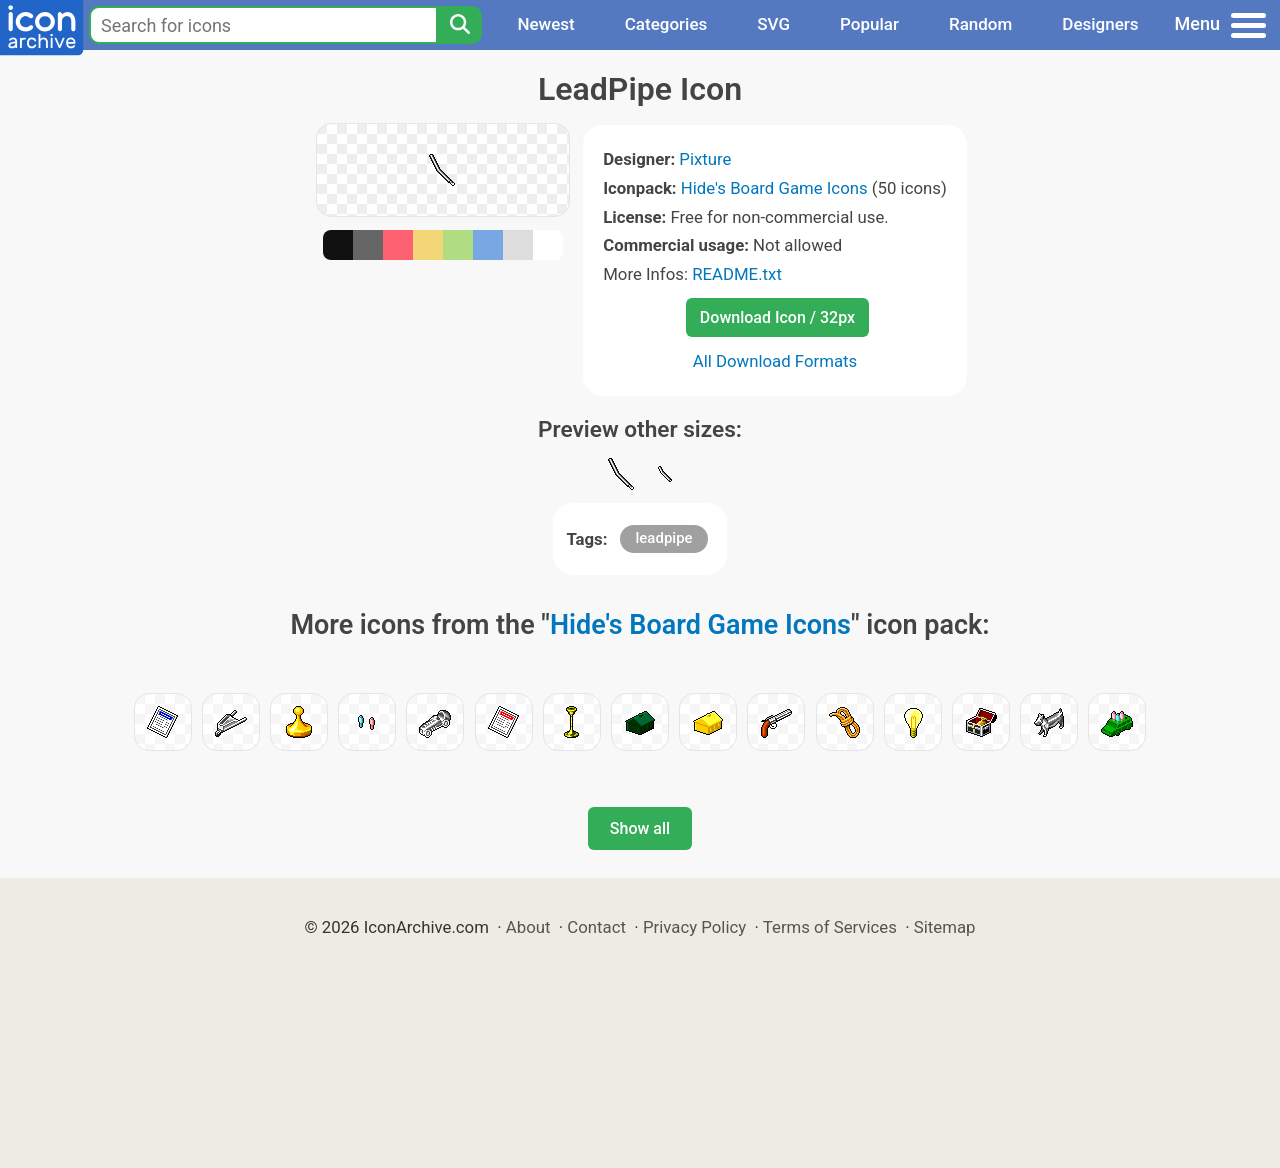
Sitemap (945, 927)
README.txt (737, 274)
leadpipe (663, 538)
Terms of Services (830, 927)
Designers (1100, 24)
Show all (640, 828)
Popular (869, 24)
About (528, 927)
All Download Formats (775, 361)
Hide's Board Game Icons (774, 188)
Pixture (705, 159)
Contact (596, 927)
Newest (545, 24)
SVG (773, 24)
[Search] (459, 25)
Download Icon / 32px (777, 317)
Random (980, 24)
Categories (666, 24)
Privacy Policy (694, 927)
